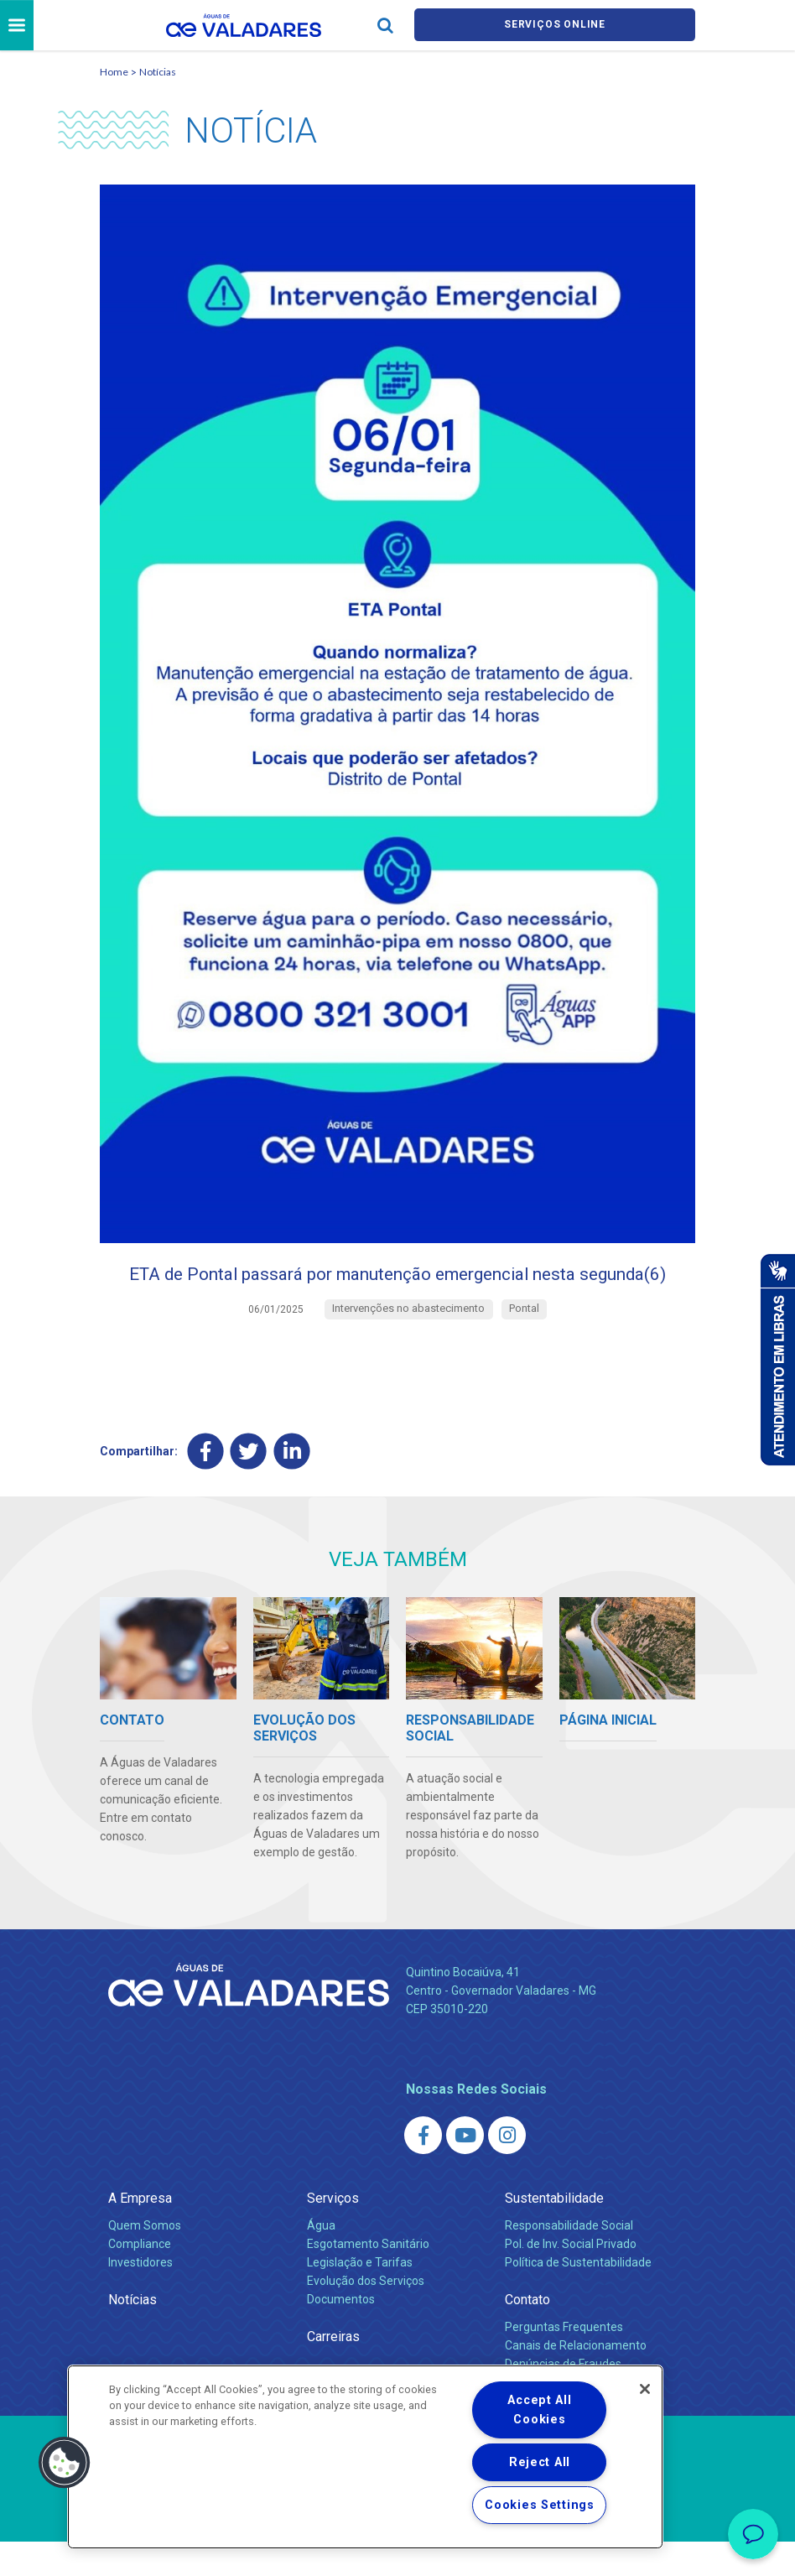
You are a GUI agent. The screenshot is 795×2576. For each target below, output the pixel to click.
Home (114, 74)
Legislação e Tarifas (360, 2297)
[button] (64, 2463)
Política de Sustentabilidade (578, 2297)
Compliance (139, 2279)
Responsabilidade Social (569, 2260)
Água (321, 2260)
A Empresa (140, 2232)
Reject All (539, 2462)
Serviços (333, 2232)
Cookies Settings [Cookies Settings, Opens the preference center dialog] (540, 2505)
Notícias (157, 74)
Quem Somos (144, 2260)
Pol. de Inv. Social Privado (571, 2279)
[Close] (644, 2388)
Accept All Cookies (539, 2410)
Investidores (140, 2297)
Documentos (341, 2333)
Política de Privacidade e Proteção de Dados (397, 2551)
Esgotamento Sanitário (368, 2279)
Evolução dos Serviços (365, 2315)
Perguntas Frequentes (564, 2362)
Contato (527, 2334)
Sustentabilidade (554, 2232)
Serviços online (555, 26)
